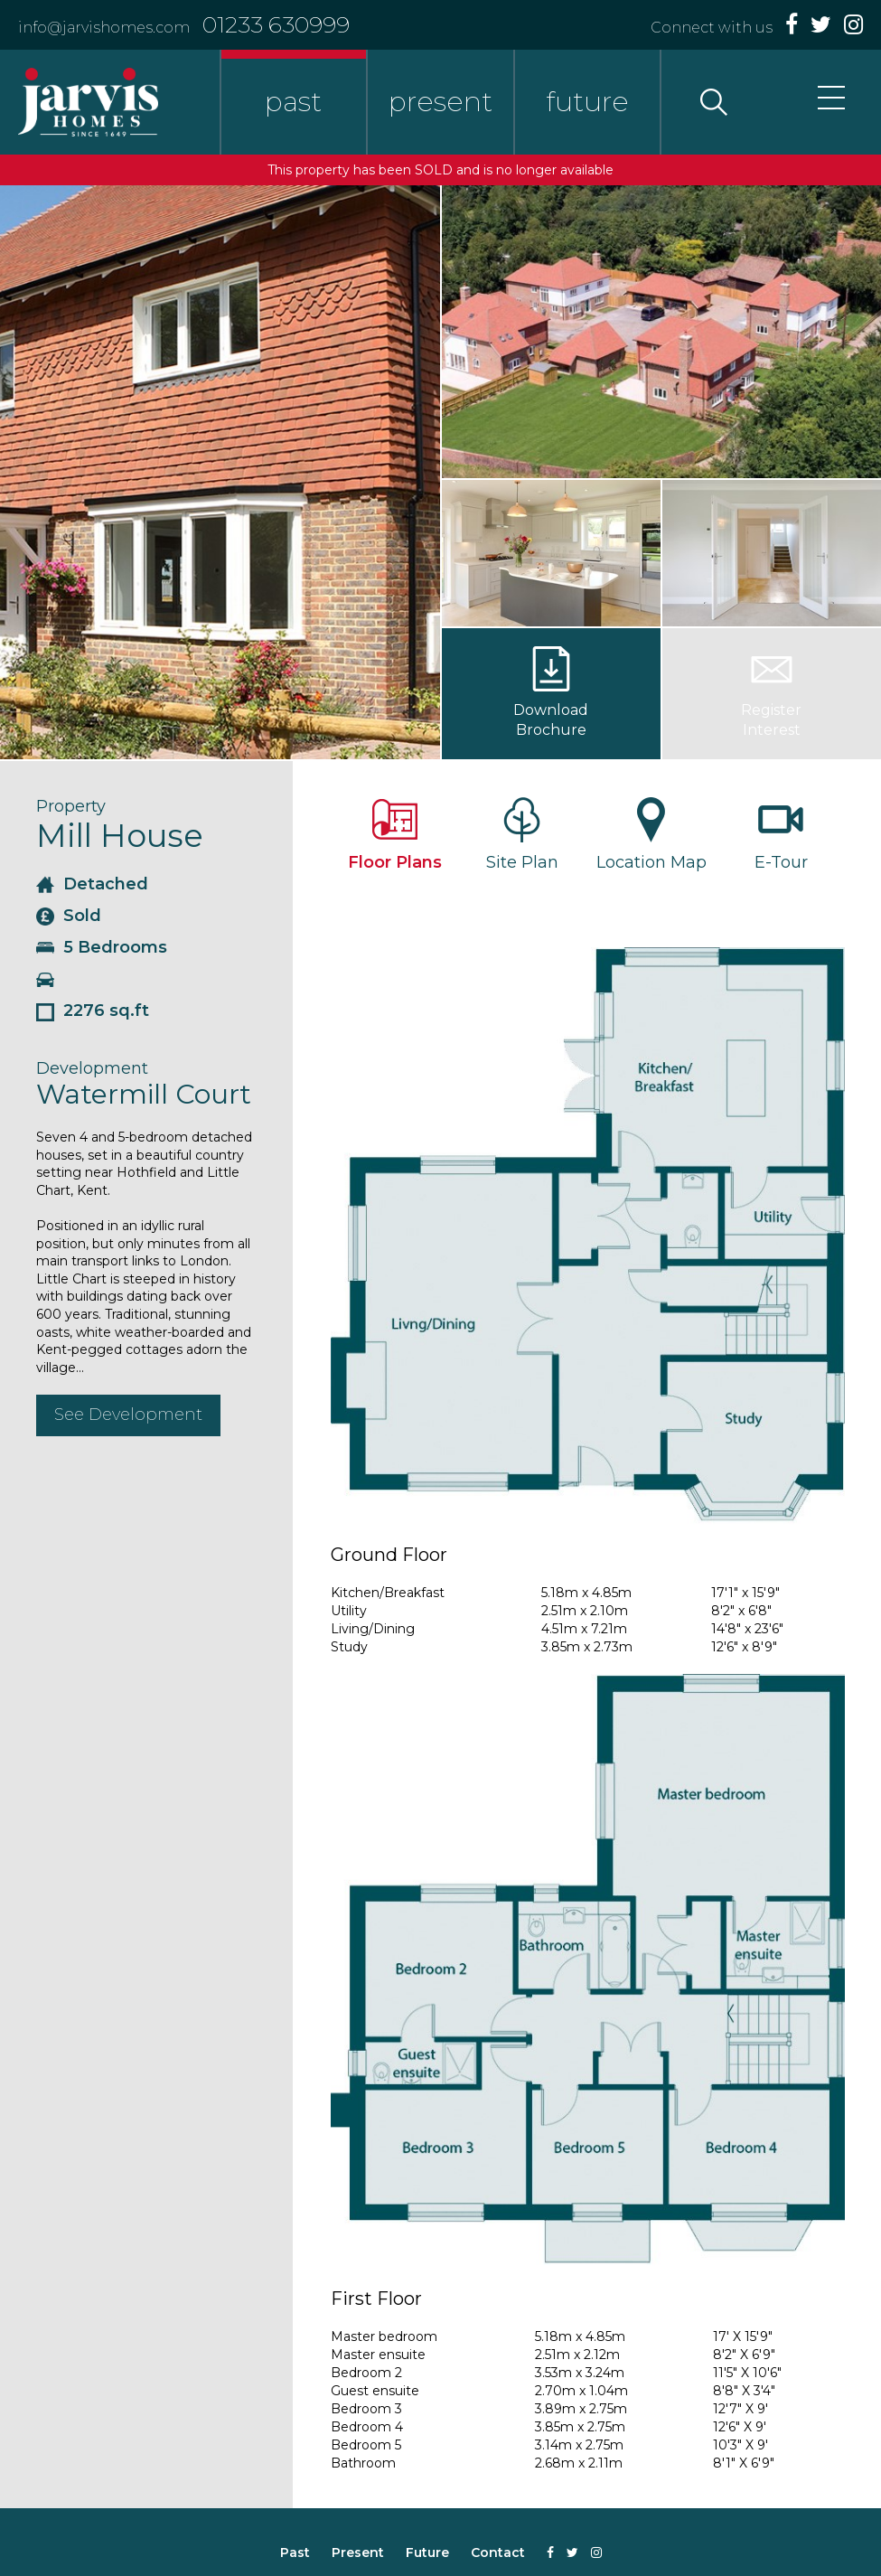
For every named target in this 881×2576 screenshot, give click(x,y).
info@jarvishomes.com (104, 27)
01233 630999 (276, 24)
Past (295, 2552)
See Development (128, 1414)
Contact (498, 2552)
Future (427, 2552)
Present (358, 2552)
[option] (220, 472)
